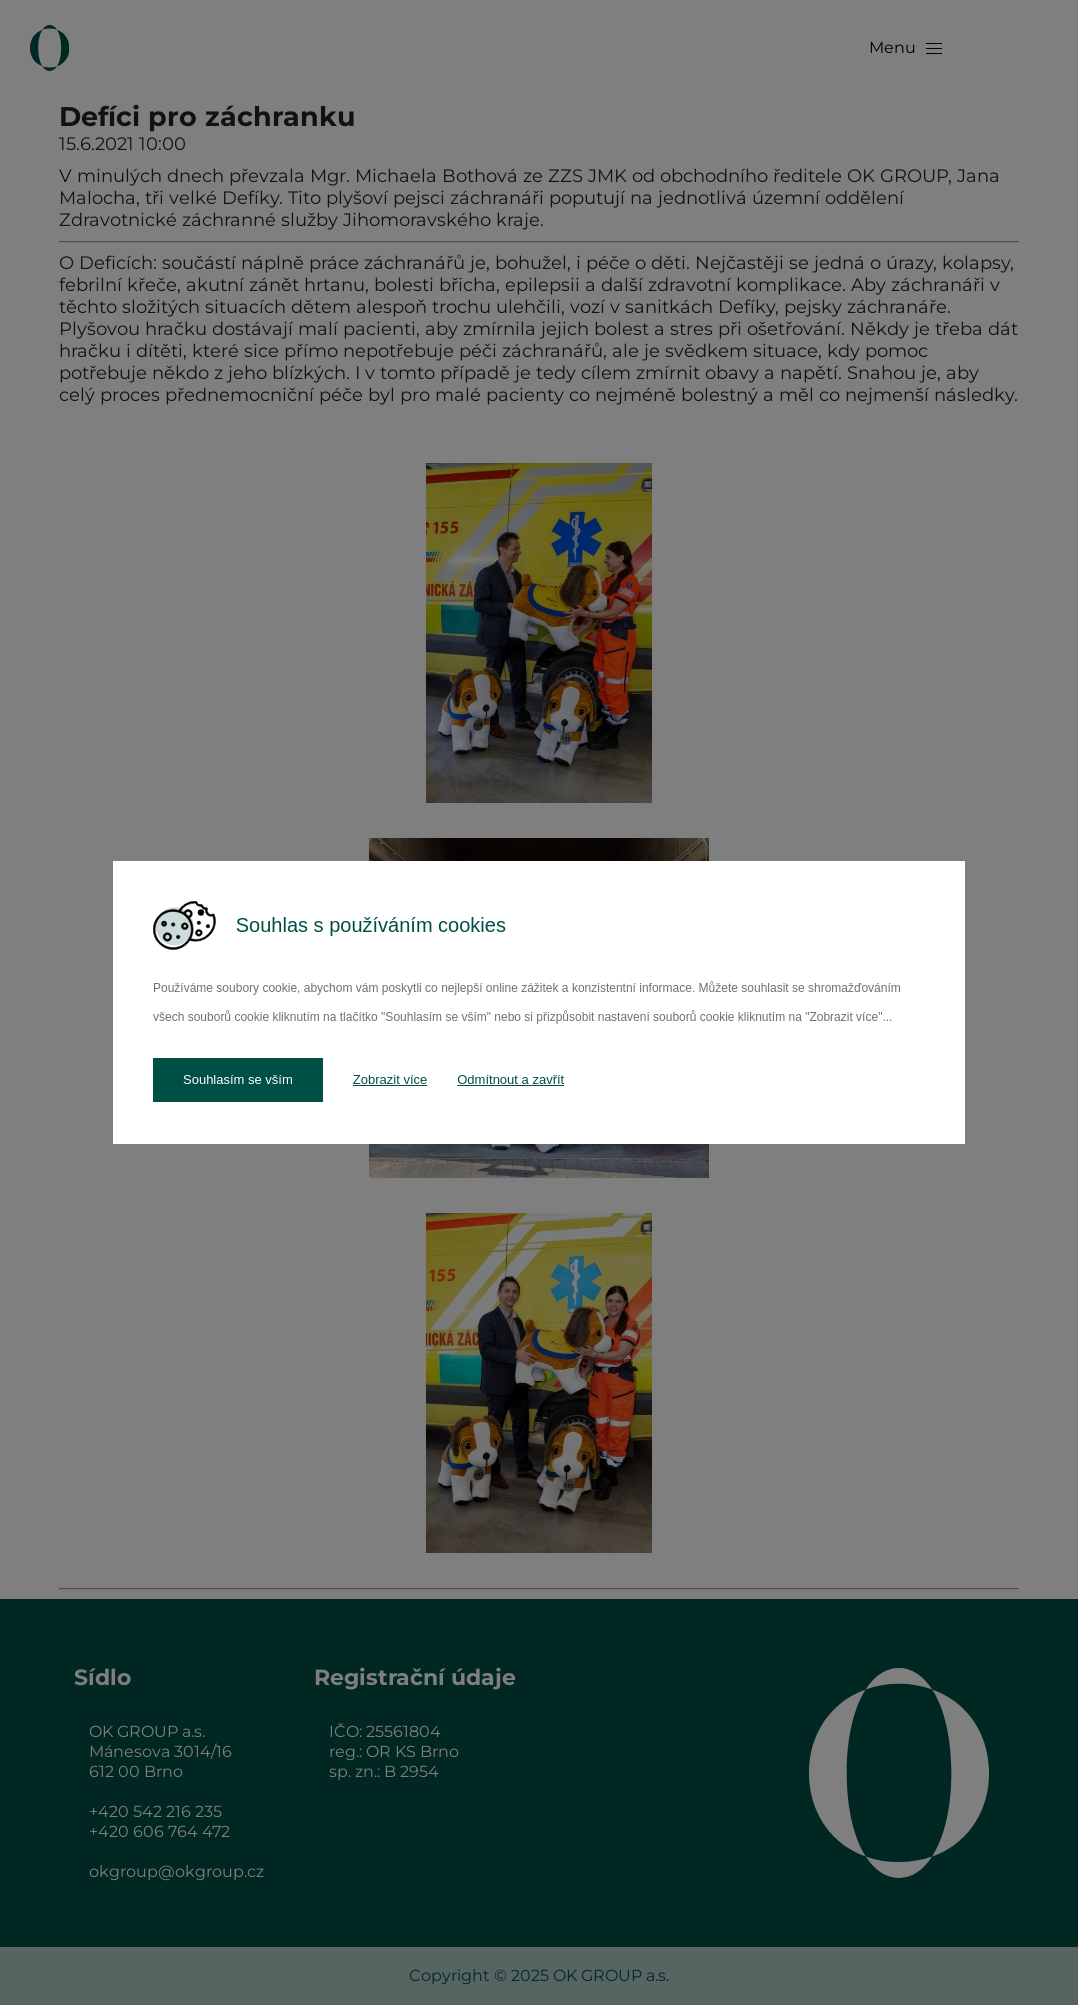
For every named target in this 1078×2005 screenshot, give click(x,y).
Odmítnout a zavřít (510, 1079)
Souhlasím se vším (238, 1079)
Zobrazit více (390, 1079)
